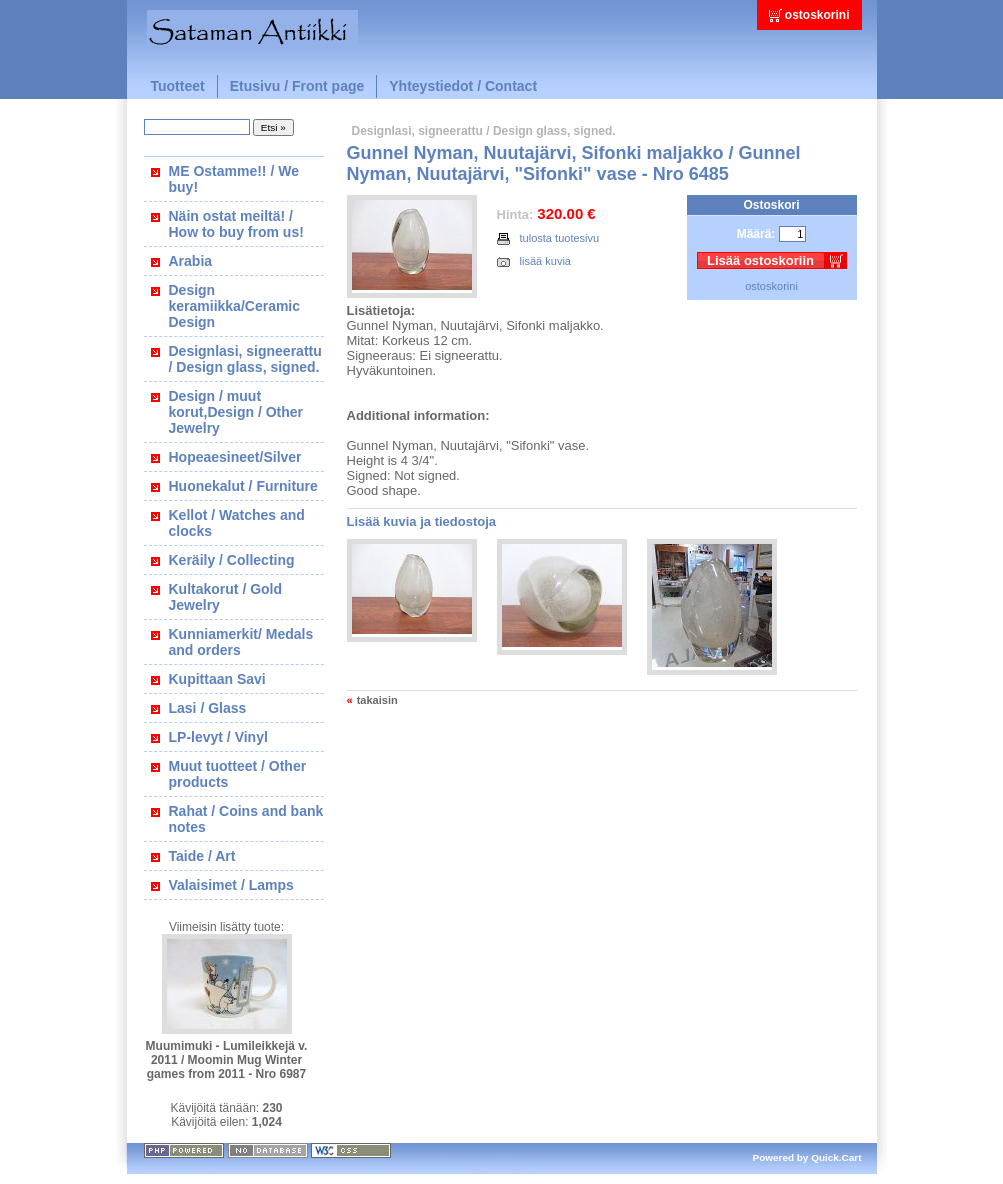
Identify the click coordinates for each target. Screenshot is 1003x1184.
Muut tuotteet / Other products (238, 774)
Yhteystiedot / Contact (463, 86)
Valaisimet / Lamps (231, 885)
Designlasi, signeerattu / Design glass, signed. (245, 359)
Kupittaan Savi (217, 679)
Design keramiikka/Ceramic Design (235, 306)
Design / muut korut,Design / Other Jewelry (236, 412)
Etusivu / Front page (297, 86)
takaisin (377, 700)
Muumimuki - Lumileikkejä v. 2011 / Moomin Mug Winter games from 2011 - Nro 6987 (227, 1060)
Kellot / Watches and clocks (237, 523)
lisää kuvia (534, 261)
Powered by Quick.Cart (807, 1157)
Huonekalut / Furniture (243, 486)
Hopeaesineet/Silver (235, 457)
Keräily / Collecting (232, 560)
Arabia (191, 261)
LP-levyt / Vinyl (218, 737)
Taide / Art (202, 856)
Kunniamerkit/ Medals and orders (241, 642)
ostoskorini (817, 15)
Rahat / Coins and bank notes (246, 819)
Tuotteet (178, 86)
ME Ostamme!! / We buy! (234, 179)
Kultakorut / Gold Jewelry (226, 597)
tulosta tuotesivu (548, 238)
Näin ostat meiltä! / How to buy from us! (236, 224)
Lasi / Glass (208, 708)
